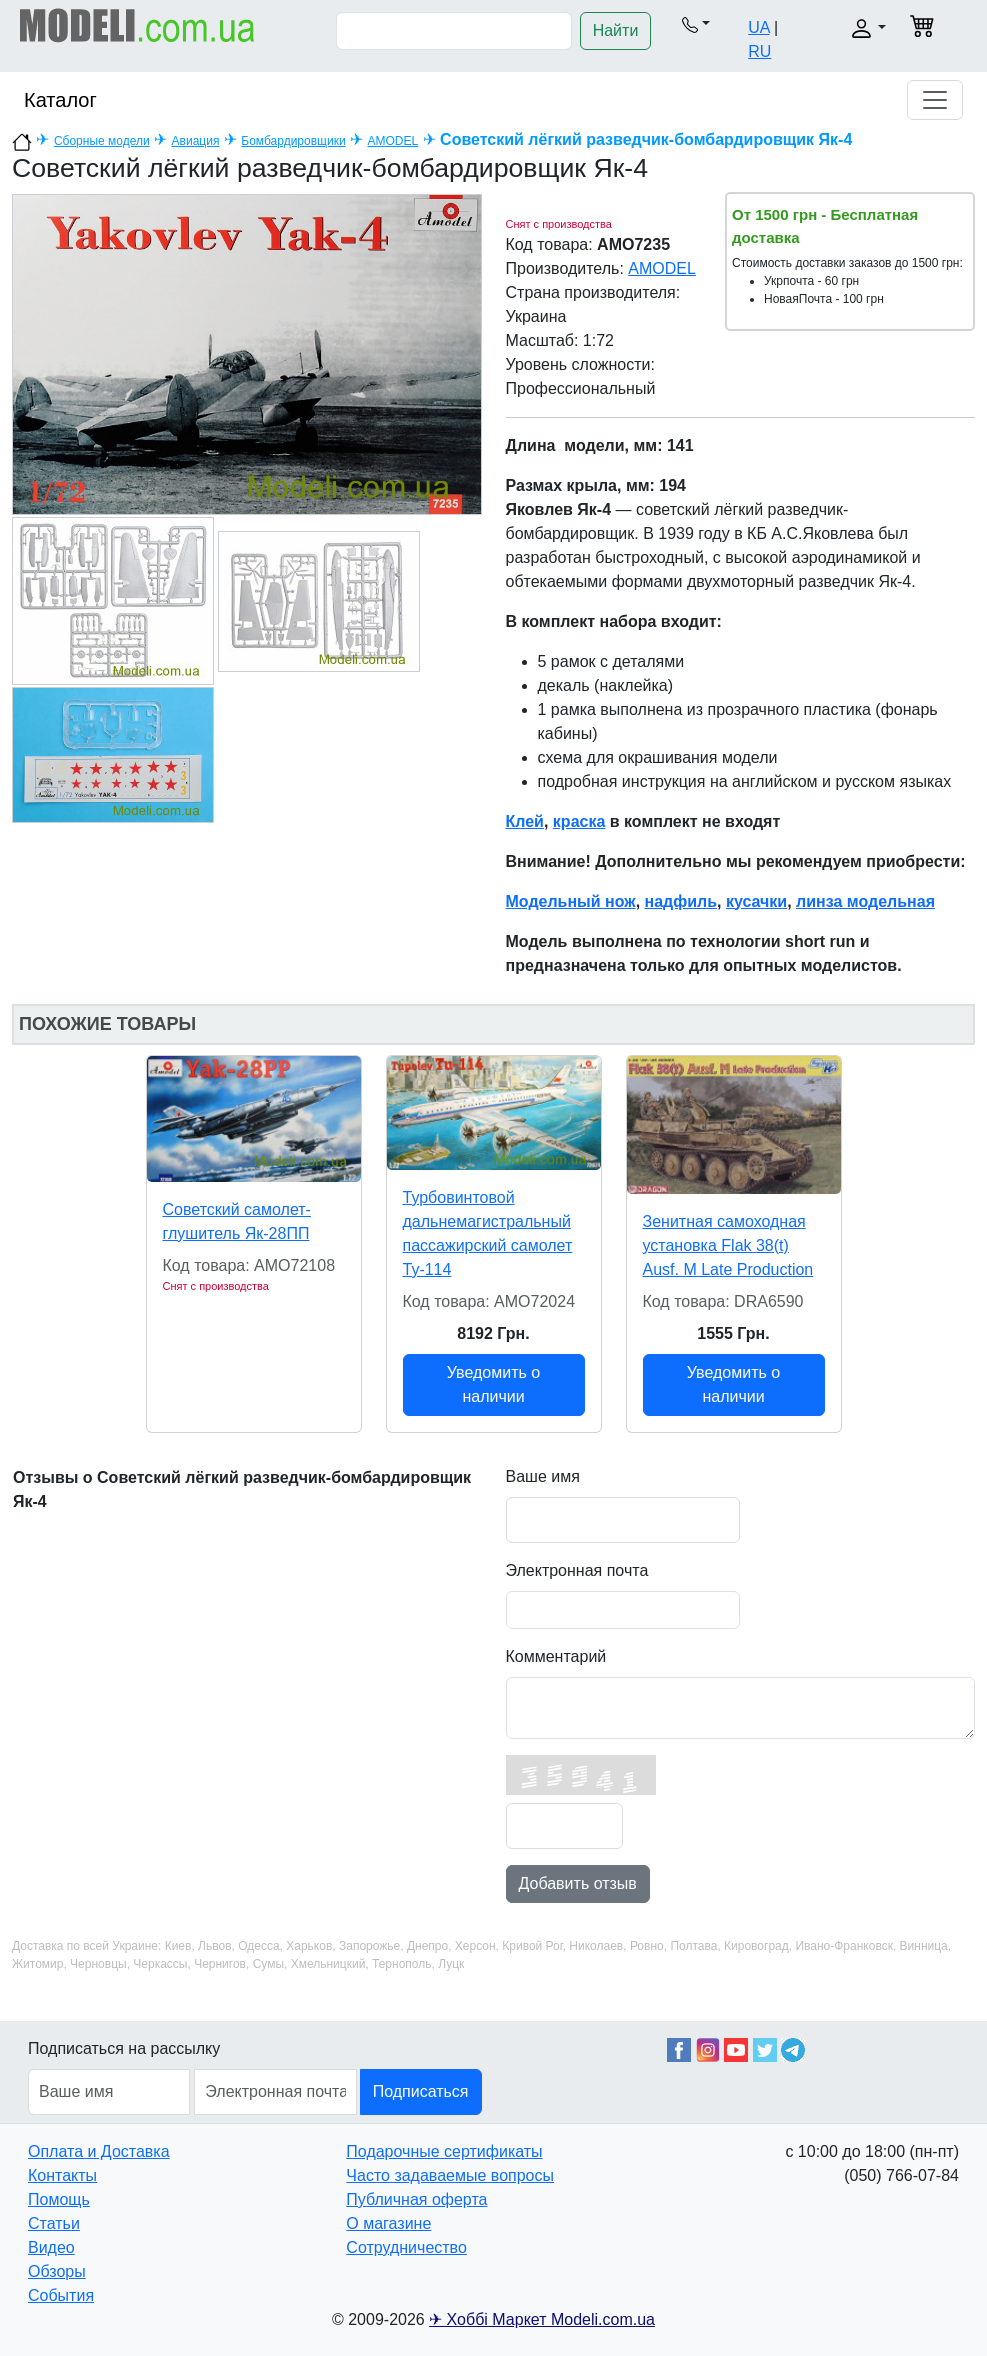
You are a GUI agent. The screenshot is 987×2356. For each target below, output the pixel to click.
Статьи (54, 2223)
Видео (51, 2247)
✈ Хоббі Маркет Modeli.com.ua (542, 2319)
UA (758, 27)
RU (759, 51)
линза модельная (865, 901)
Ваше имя (543, 1476)
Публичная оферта (416, 2199)
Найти (616, 30)
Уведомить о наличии (493, 1384)
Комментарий (556, 1656)
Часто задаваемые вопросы (450, 2175)
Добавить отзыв (578, 1883)
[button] (695, 24)
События (61, 2295)
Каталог (60, 100)
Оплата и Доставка (99, 2151)
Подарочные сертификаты (444, 2151)
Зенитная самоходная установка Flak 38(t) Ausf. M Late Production (728, 1245)
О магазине (388, 2223)
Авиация (196, 141)
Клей (525, 821)
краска (579, 821)
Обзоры (57, 2271)
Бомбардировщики (293, 141)
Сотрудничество (406, 2247)
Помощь (59, 2199)
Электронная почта (577, 1570)
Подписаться (421, 2091)
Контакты (62, 2175)
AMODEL (393, 141)
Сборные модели (102, 141)
